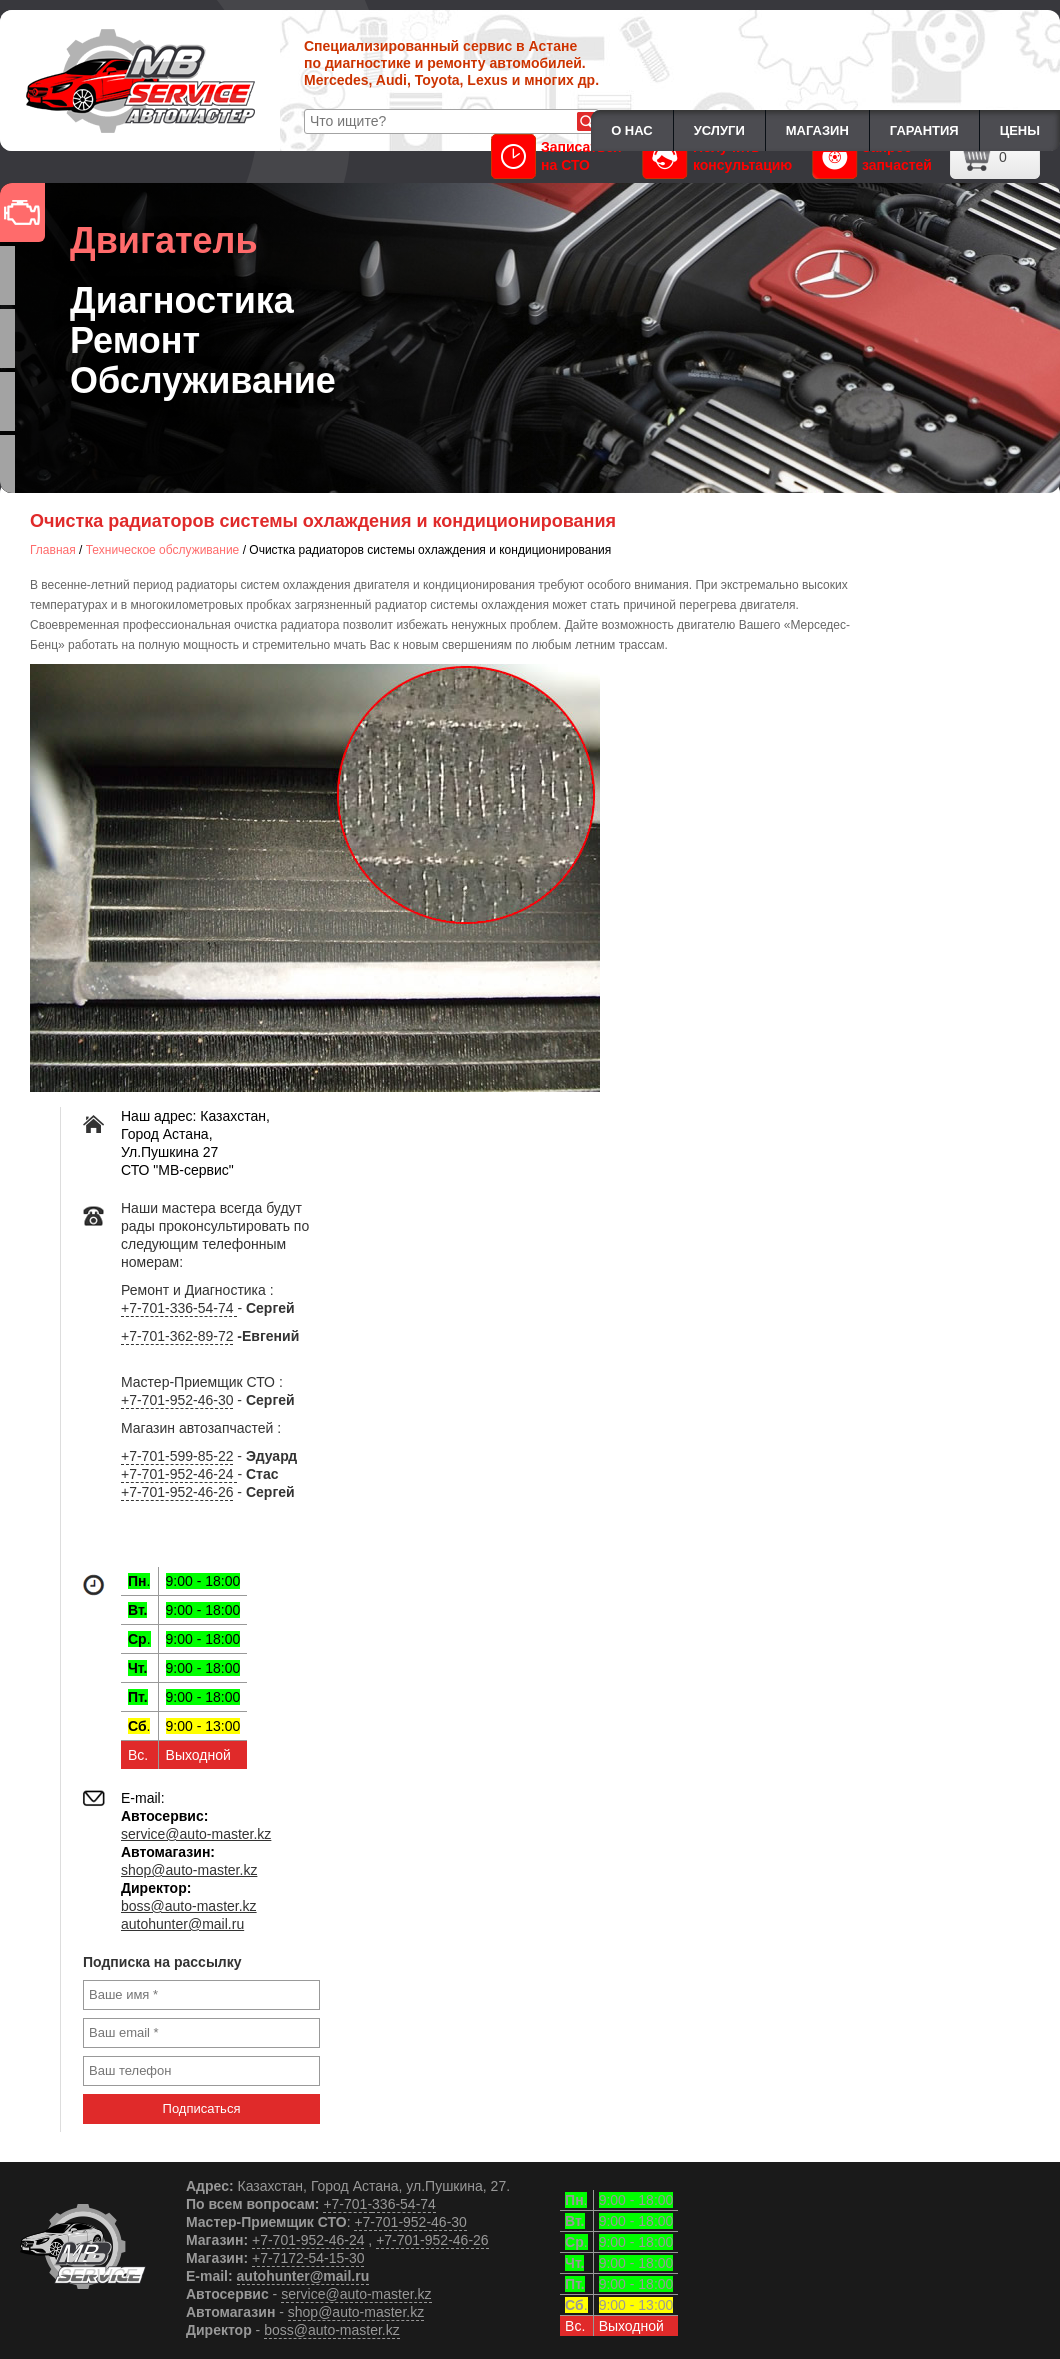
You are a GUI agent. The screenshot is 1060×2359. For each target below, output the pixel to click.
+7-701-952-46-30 (177, 1400)
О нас (632, 130)
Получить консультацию (718, 156)
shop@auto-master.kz (189, 1870)
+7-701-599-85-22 (177, 1456)
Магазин (817, 130)
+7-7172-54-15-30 (308, 2258)
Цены (1020, 130)
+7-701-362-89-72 (177, 1336)
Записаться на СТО (556, 156)
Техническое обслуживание (163, 550)
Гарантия (924, 130)
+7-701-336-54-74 (179, 1308)
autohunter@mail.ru (182, 1924)
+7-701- (347, 2204)
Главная (53, 550)
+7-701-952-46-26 (177, 1492)
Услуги (719, 130)
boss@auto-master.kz (189, 1906)
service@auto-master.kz (196, 1834)
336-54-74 (404, 2204)
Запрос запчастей (871, 156)
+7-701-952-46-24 (179, 1474)
